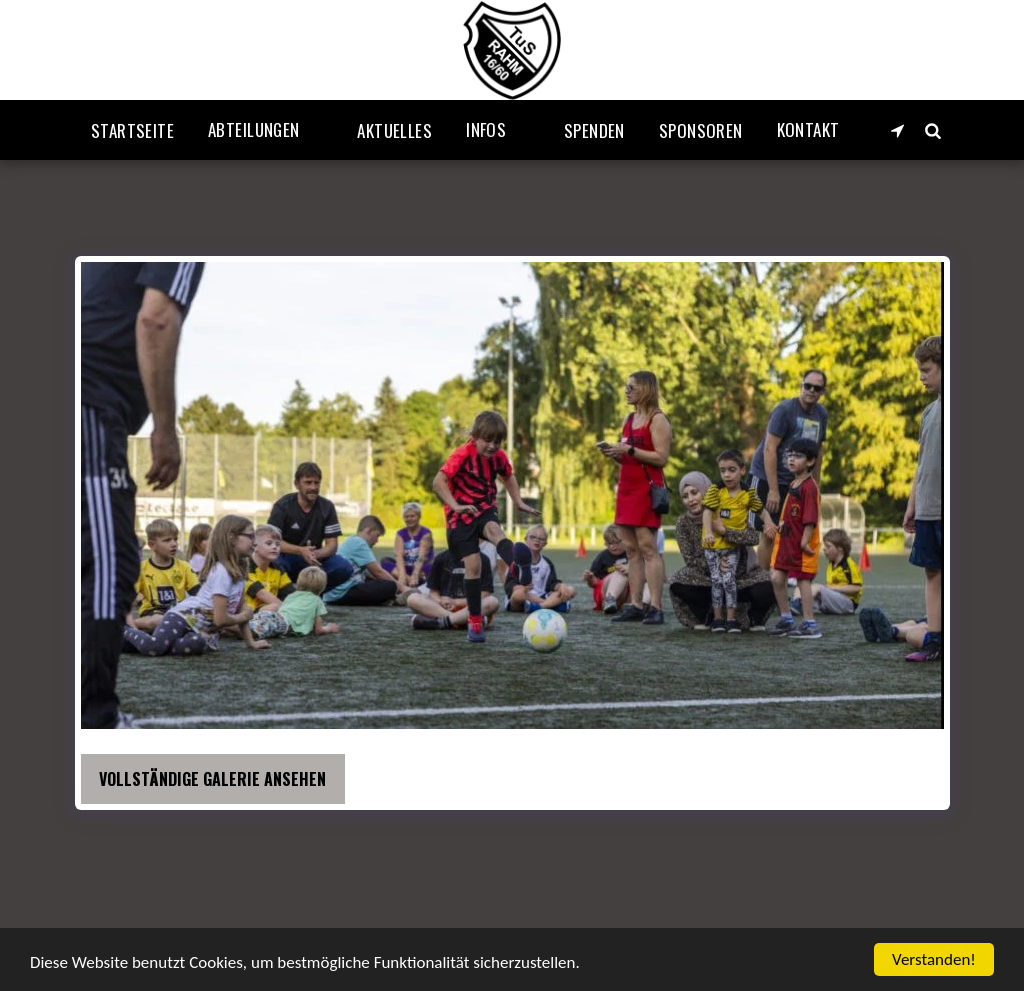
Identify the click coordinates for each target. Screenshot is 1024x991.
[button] (265, 130)
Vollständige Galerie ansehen (212, 779)
